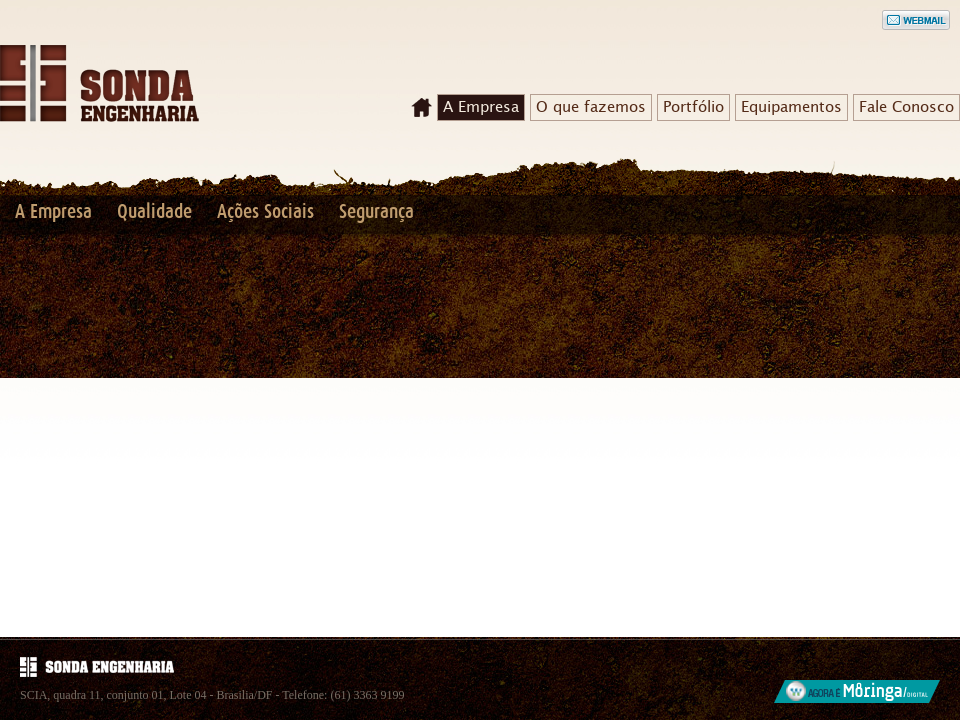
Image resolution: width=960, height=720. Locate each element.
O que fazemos (591, 107)
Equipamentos (791, 107)
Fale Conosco (906, 107)
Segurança (376, 212)
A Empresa (481, 107)
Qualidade (154, 212)
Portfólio (693, 107)
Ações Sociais (265, 212)
